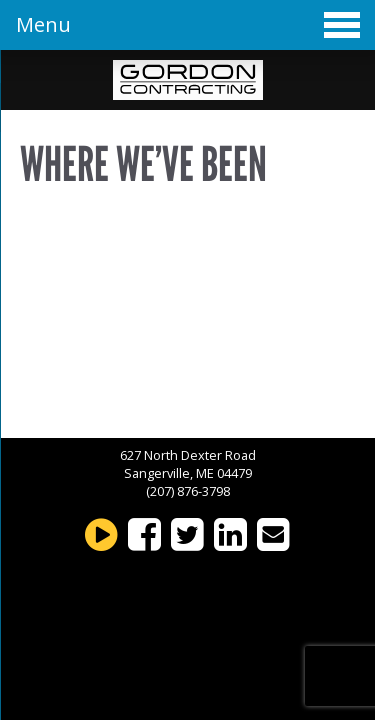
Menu (188, 24)
